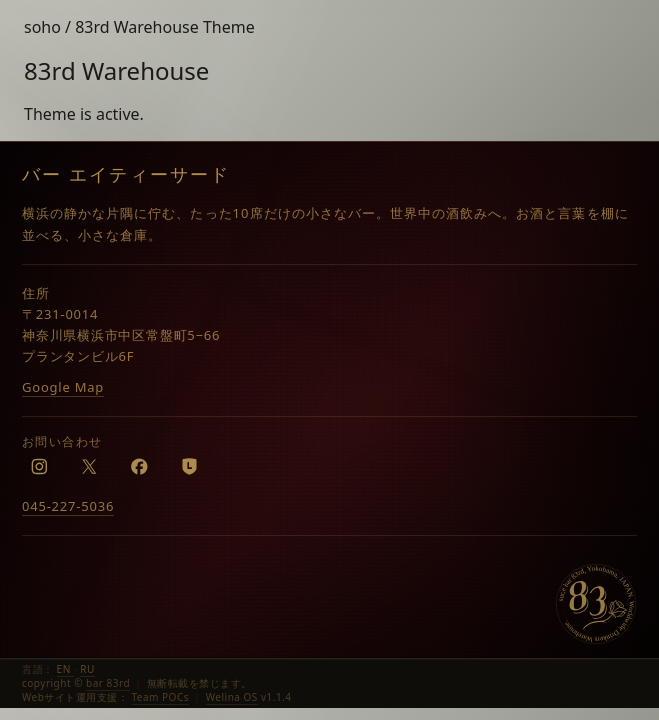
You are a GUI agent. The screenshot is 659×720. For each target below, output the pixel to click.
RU (87, 669)
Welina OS (232, 697)
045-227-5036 (68, 506)
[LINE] (189, 466)
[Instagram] (39, 466)
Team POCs (161, 697)
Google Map (63, 387)
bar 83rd (108, 683)
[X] (89, 466)
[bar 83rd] (596, 604)
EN (65, 669)
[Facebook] (139, 466)
